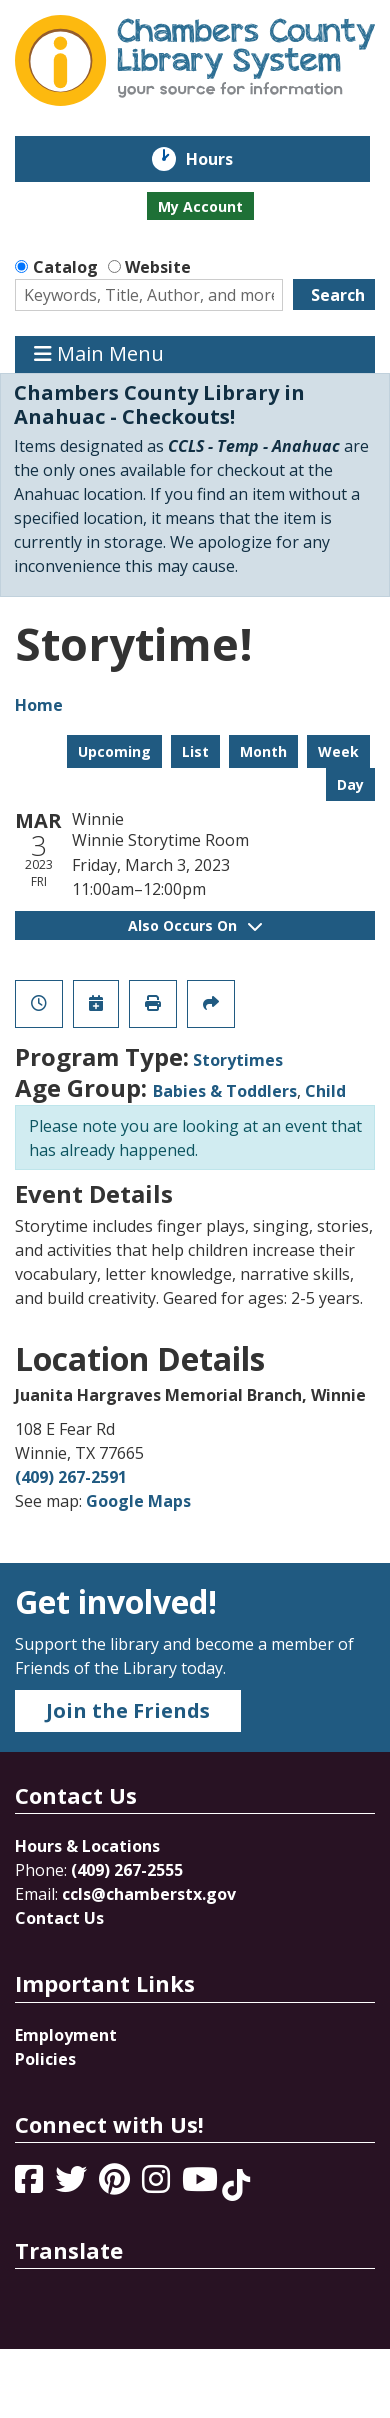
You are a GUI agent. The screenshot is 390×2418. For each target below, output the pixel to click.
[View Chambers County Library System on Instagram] (158, 2185)
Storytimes (238, 1060)
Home (39, 705)
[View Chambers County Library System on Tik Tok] (236, 2185)
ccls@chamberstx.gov (149, 1894)
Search (338, 295)
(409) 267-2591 (71, 1477)
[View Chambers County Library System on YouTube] (202, 2185)
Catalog (65, 267)
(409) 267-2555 (127, 1870)
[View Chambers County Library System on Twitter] (73, 2185)
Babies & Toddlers (225, 1091)
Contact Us (59, 1918)
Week (338, 751)
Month (263, 751)
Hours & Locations (87, 1846)
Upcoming (114, 751)
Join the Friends (128, 1710)
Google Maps (138, 1501)
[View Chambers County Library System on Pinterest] (116, 2185)
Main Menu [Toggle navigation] (99, 354)
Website (158, 267)
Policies (45, 2059)
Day (350, 784)
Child (325, 1091)
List (195, 751)
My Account (200, 206)
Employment (66, 2035)
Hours (223, 159)
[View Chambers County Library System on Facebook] (31, 2185)
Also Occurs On (195, 925)
